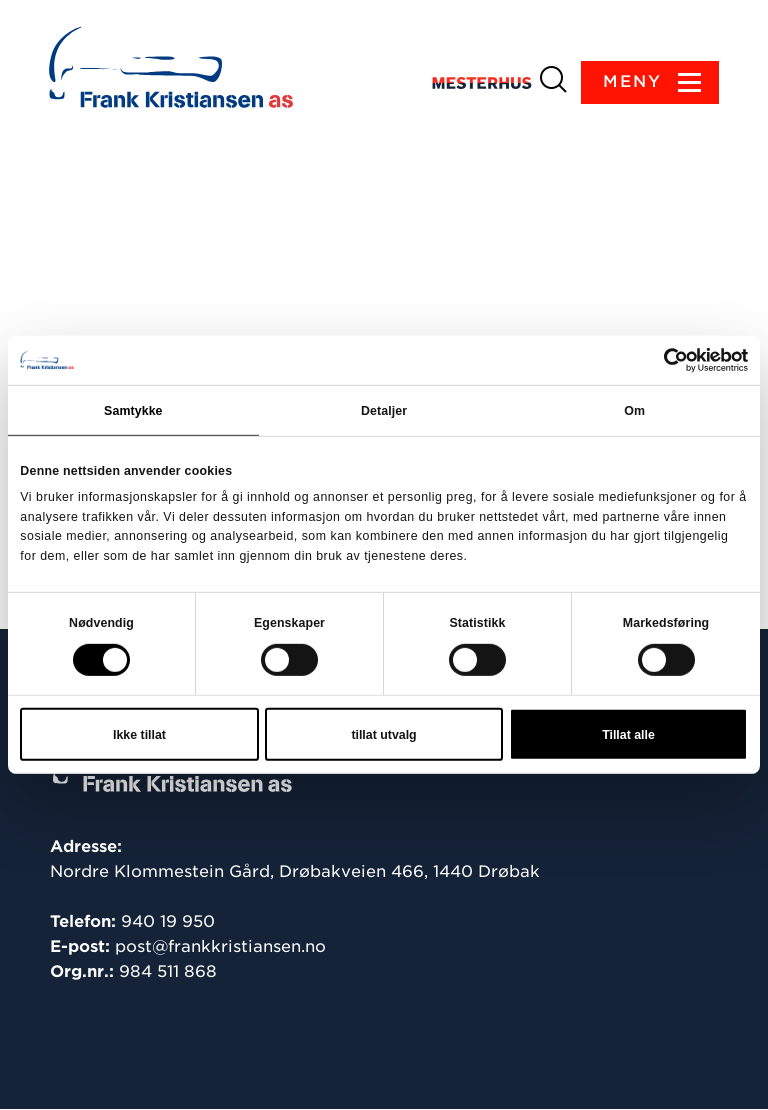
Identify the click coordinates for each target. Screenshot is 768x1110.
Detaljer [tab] (384, 411)
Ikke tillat (139, 734)
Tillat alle (628, 734)
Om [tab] (634, 411)
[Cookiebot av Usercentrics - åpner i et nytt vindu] (660, 360)
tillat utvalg (383, 734)
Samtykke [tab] (133, 411)
